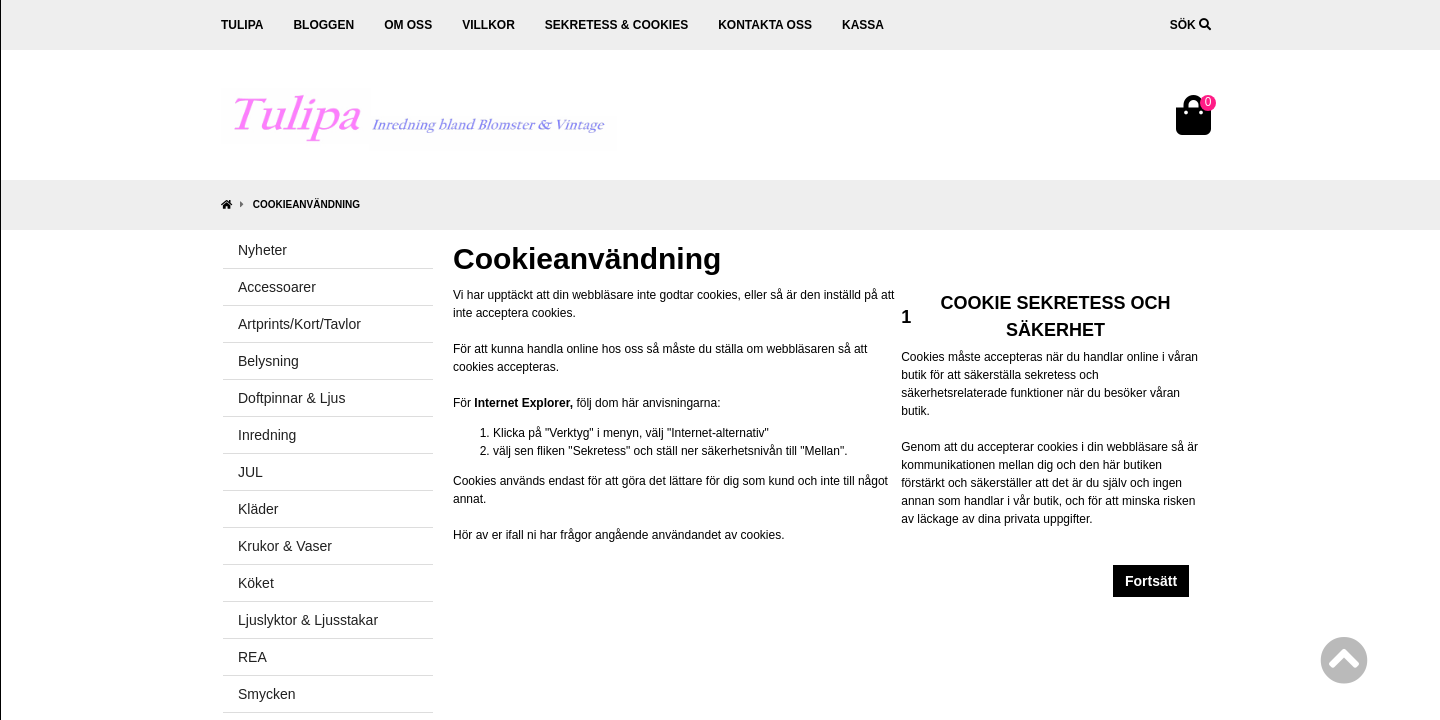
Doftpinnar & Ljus (291, 398)
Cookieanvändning (306, 204)
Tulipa (242, 25)
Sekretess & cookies (616, 25)
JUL (250, 472)
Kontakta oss (765, 25)
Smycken (267, 694)
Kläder (258, 509)
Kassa (863, 25)
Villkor (488, 25)
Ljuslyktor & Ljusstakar (308, 620)
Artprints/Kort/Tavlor (299, 324)
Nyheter (262, 250)
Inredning (267, 435)
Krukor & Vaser (285, 546)
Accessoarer (277, 287)
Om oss (408, 25)
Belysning (268, 361)
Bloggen (323, 25)
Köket (256, 583)
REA (252, 657)
